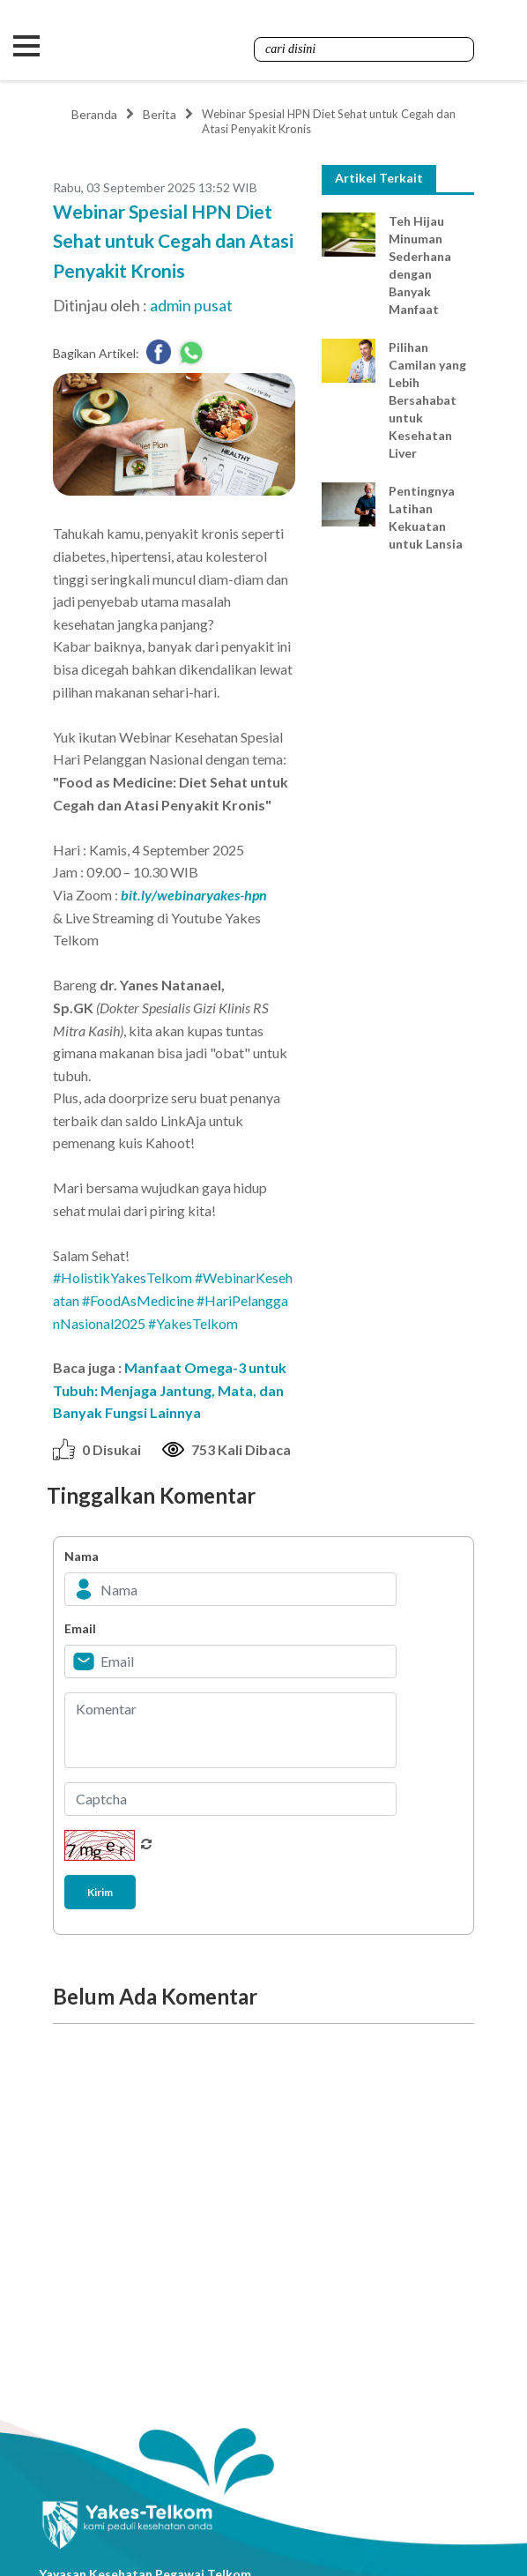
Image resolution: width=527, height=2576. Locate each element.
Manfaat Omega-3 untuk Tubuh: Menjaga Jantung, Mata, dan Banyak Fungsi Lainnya (169, 1390)
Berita (159, 114)
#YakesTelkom (193, 1322)
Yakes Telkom (163, 46)
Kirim (100, 1891)
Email (80, 1628)
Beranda (94, 114)
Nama (81, 1556)
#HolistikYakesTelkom (122, 1277)
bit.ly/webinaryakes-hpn (194, 894)
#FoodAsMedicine (138, 1300)
